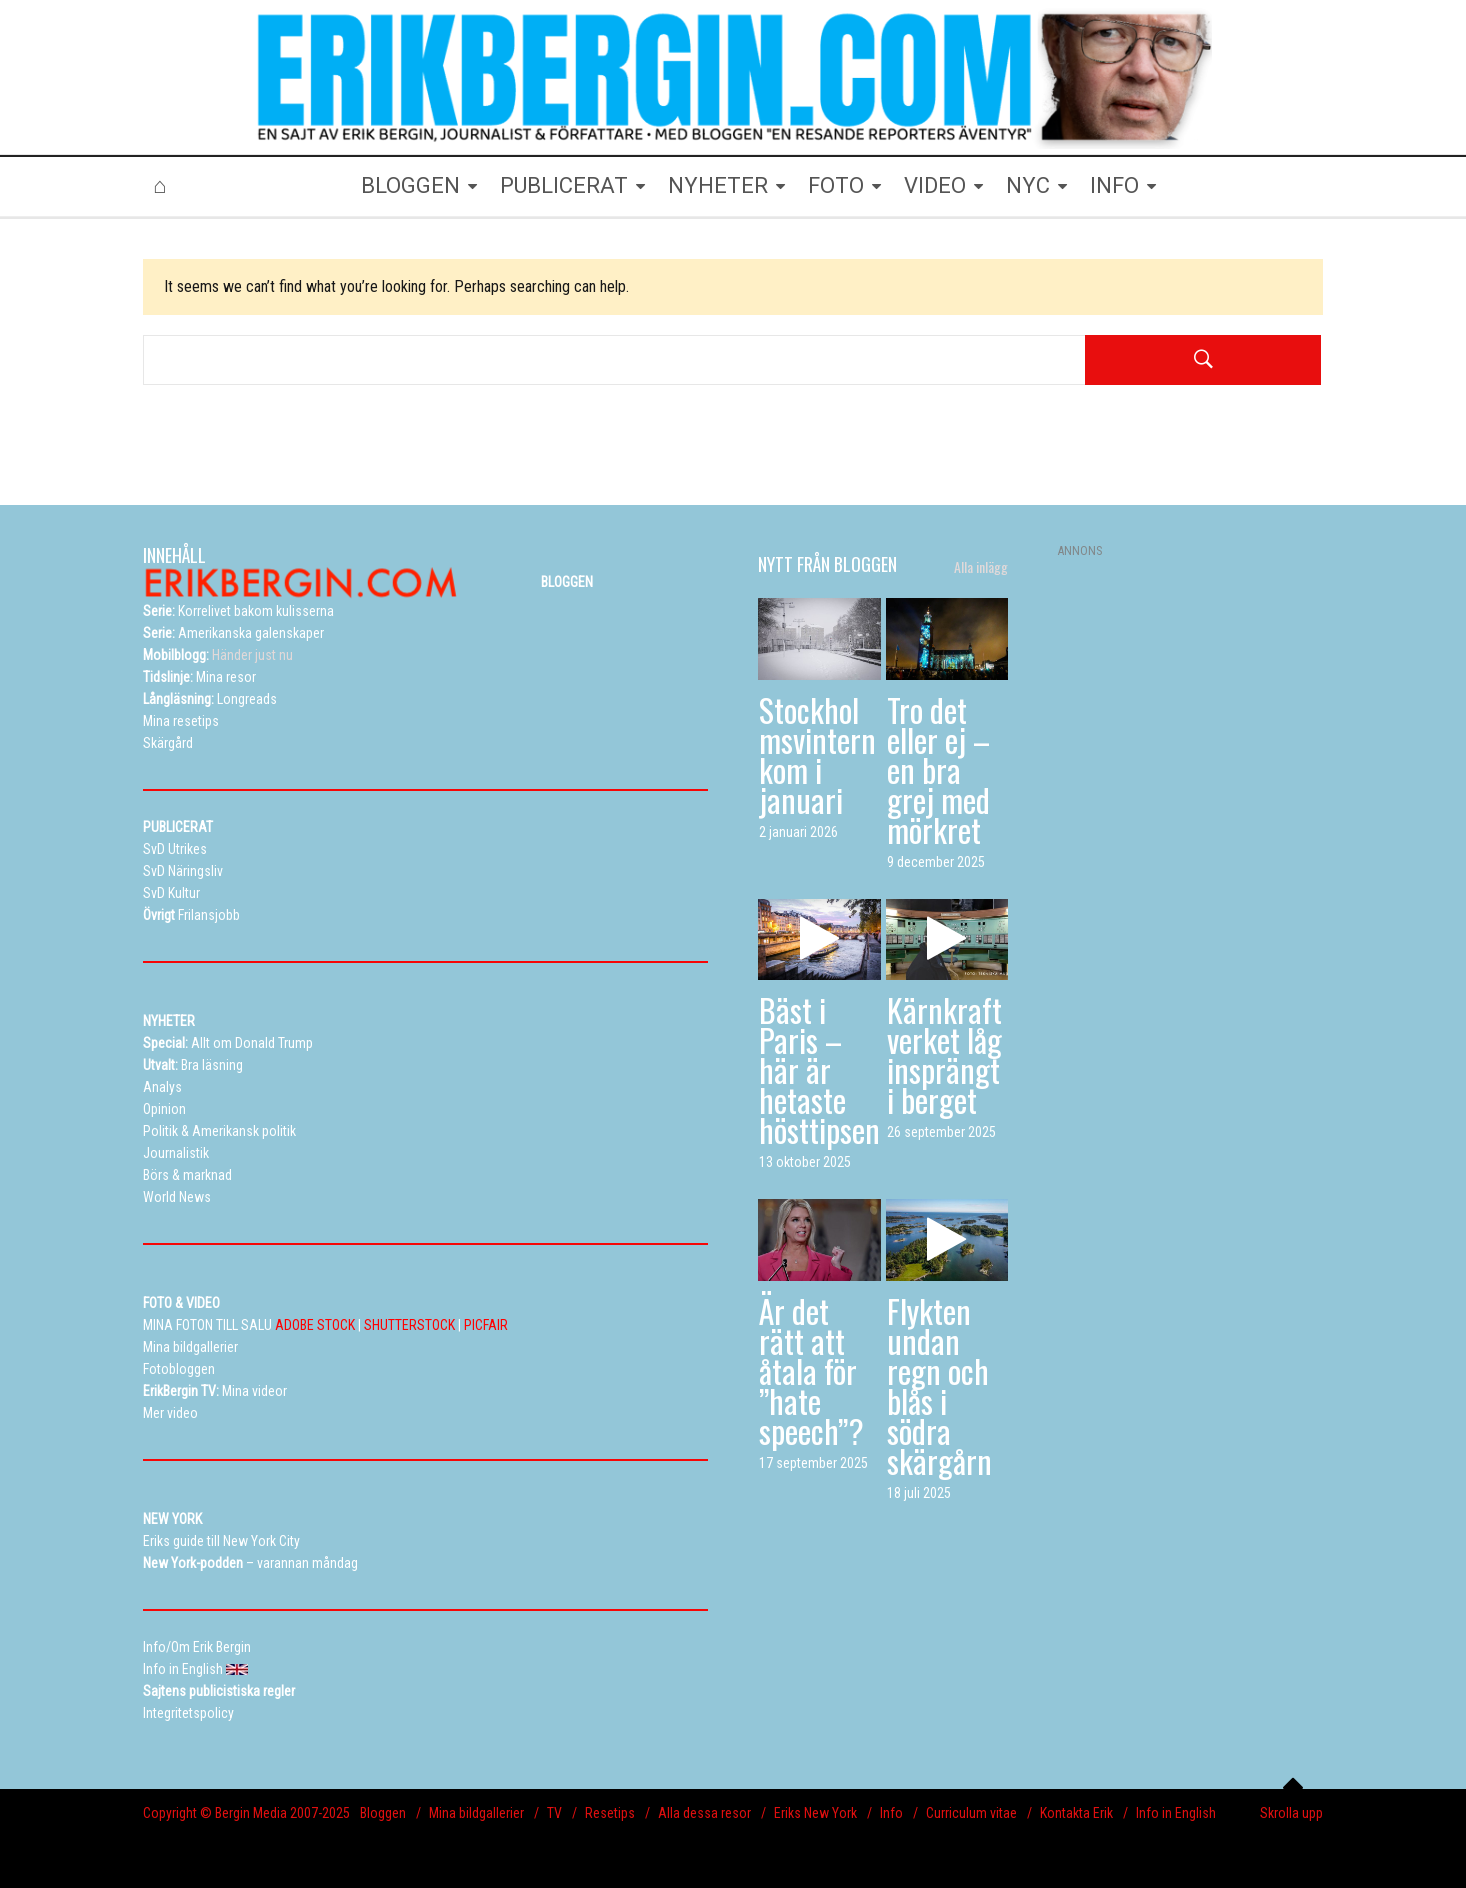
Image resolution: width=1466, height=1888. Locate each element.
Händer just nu (218, 655)
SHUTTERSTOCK (409, 1325)
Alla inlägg (981, 567)
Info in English (1176, 1813)
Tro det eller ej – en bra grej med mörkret (938, 769)
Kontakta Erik (1076, 1813)
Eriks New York (815, 1813)
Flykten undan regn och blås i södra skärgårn (939, 1385)
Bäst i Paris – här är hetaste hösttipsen (819, 1069)
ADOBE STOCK (315, 1325)
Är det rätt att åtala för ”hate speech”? (811, 1370)
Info (891, 1813)
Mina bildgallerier (476, 1813)
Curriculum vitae (971, 1813)
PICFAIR (486, 1325)
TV (554, 1813)
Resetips (610, 1813)
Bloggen (383, 1813)
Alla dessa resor (704, 1813)
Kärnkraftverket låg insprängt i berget (944, 1054)
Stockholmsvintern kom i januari (817, 754)
